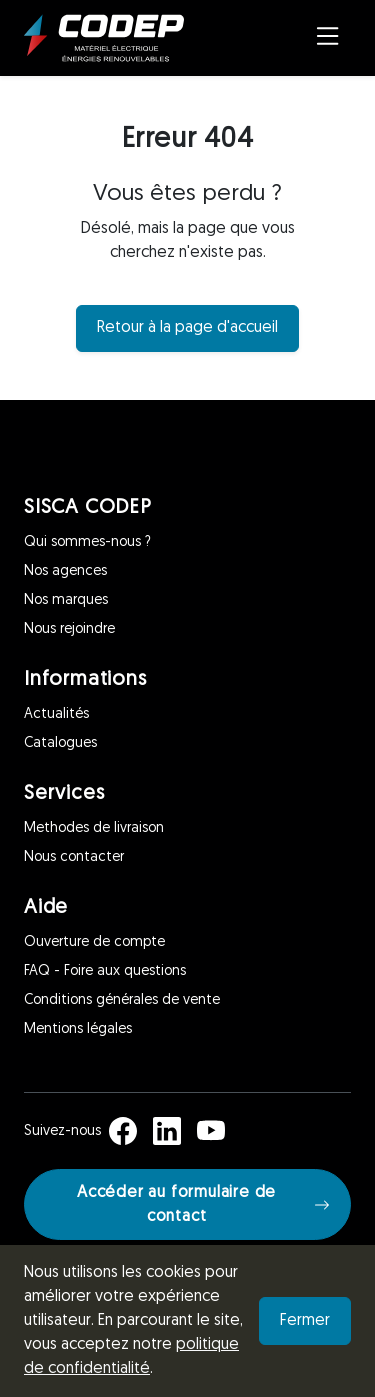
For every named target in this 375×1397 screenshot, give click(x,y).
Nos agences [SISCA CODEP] (65, 571)
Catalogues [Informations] (60, 743)
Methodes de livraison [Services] (94, 828)
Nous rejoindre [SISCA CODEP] (69, 629)
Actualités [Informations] (56, 714)
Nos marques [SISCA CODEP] (66, 600)
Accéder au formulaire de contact (203, 1205)
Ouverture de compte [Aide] (94, 942)
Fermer (305, 1321)
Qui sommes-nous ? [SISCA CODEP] (87, 542)
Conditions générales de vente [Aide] (122, 1000)
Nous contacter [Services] (74, 857)
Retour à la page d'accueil (187, 328)
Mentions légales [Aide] (78, 1029)
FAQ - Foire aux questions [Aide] (105, 971)
